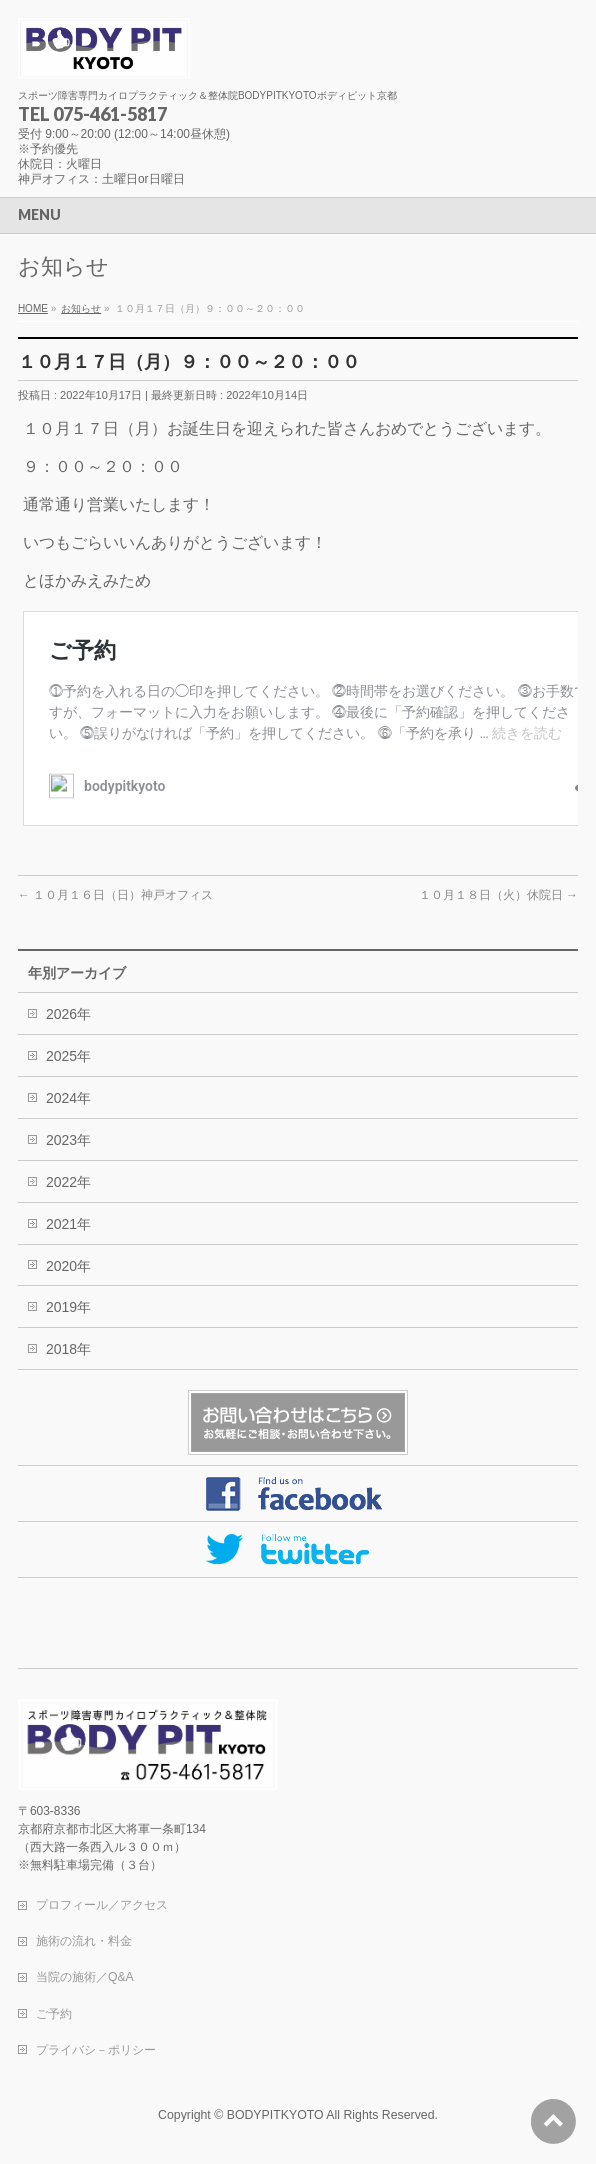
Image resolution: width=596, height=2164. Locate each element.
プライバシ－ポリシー (96, 2050)
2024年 (68, 1098)
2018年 (68, 1349)
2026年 (68, 1014)
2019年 (68, 1307)
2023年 (68, 1140)
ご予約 (54, 2014)
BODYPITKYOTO (275, 2115)
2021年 (68, 1224)
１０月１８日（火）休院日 (498, 895)
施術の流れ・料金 (84, 1941)
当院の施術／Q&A (85, 1977)
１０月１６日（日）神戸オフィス (115, 895)
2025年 (68, 1056)
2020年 (68, 1266)
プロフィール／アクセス (102, 1905)
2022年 (68, 1182)
